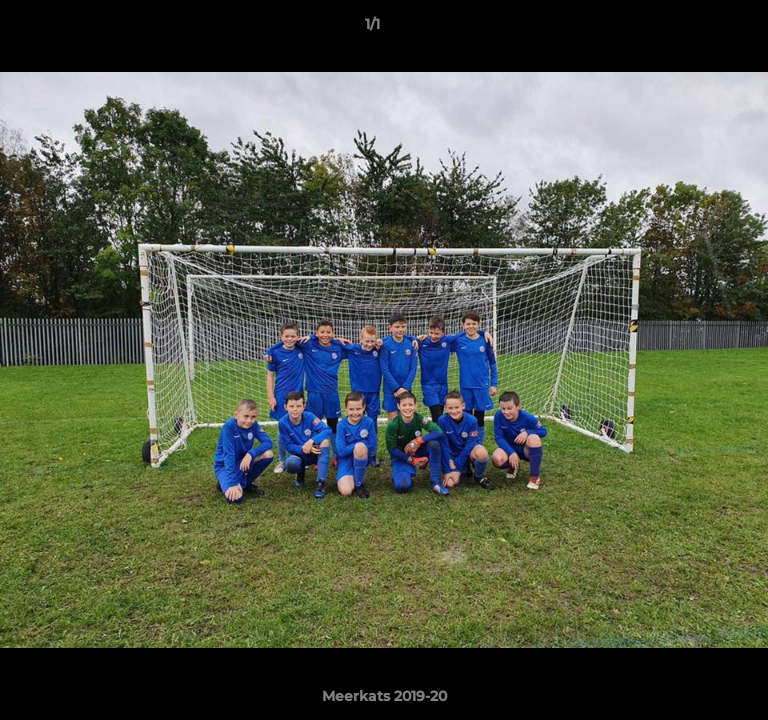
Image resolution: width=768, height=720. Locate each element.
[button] (696, 29)
